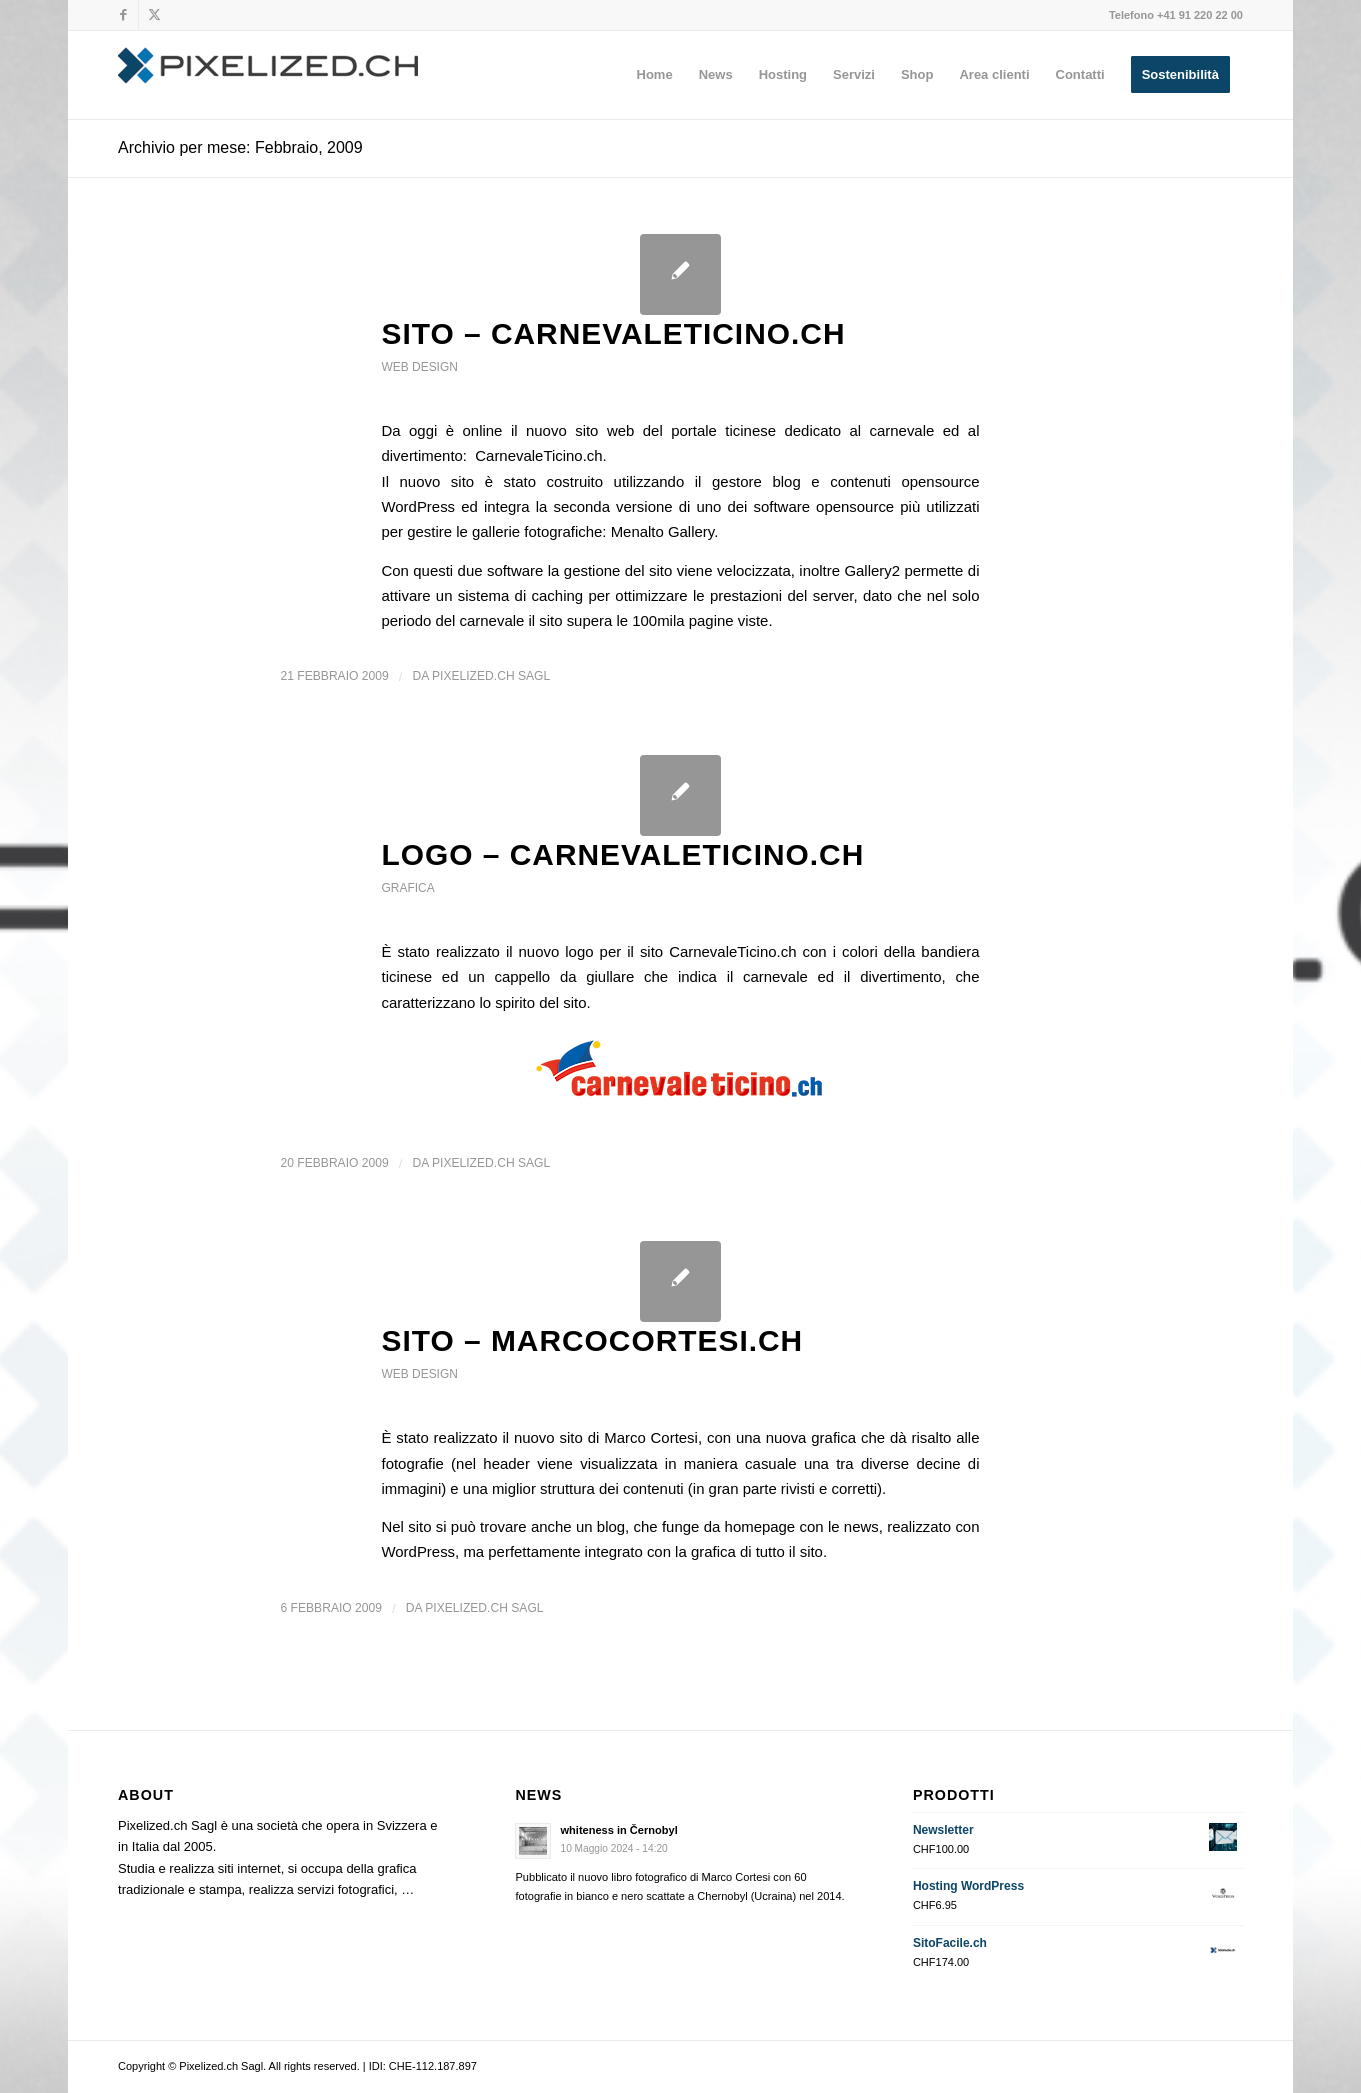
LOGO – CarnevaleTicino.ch (622, 854)
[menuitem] (655, 75)
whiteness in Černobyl (618, 1830)
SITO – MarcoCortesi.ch (592, 1340)
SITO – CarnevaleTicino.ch (613, 333)
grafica (407, 888)
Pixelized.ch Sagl (491, 676)
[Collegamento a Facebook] (123, 15)
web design (419, 367)
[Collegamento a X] (154, 15)
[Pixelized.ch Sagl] (268, 75)
